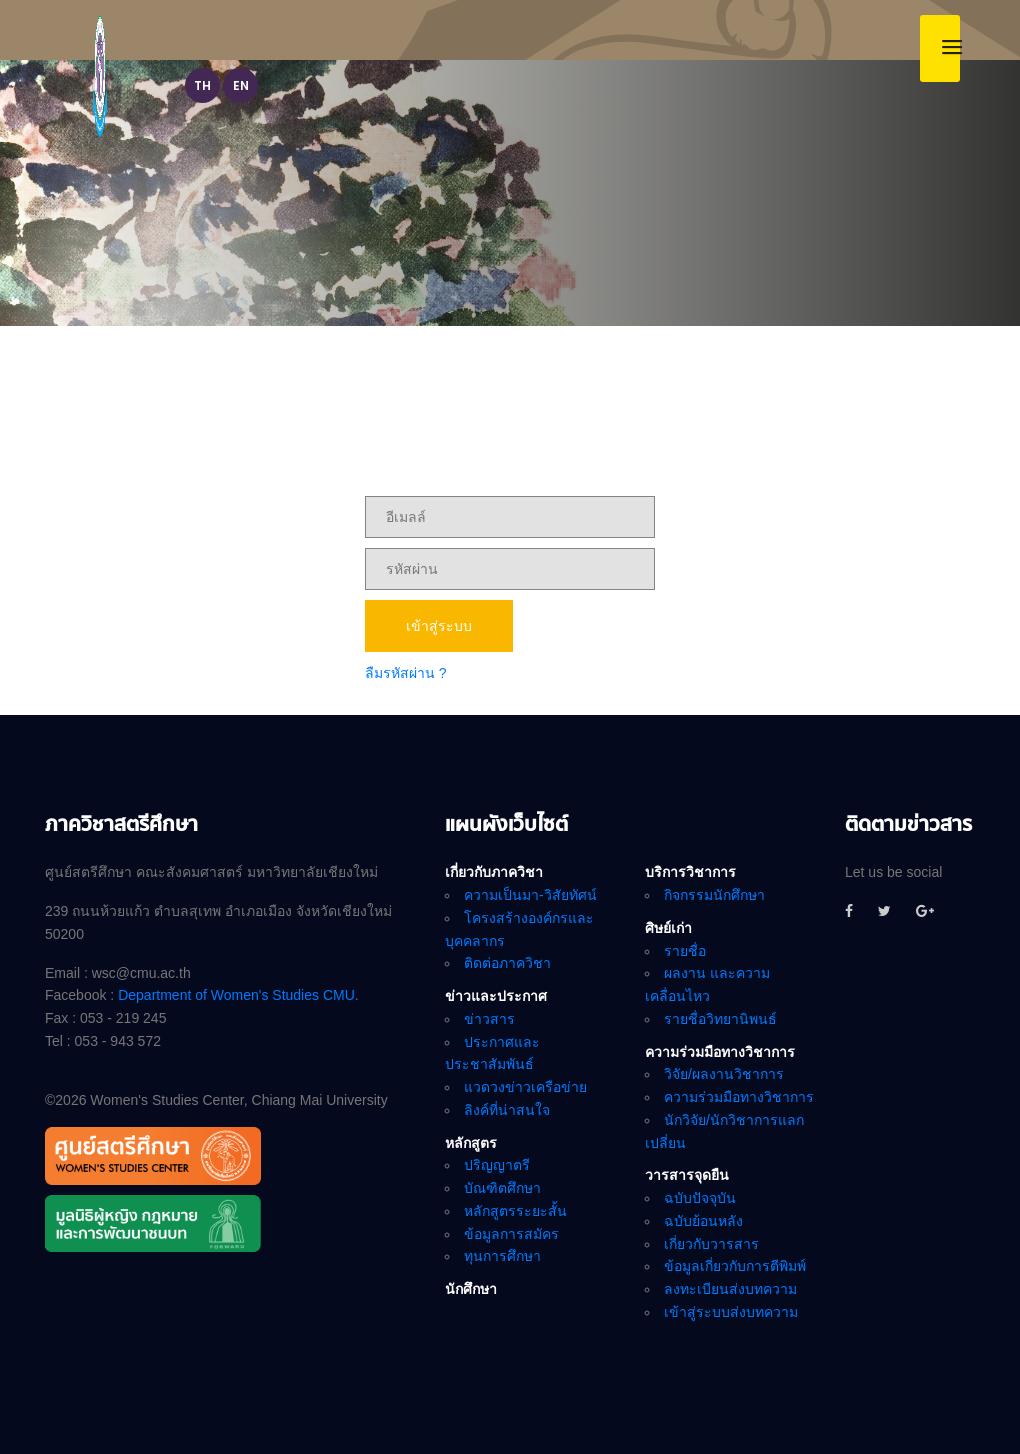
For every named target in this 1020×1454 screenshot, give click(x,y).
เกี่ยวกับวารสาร (711, 1244)
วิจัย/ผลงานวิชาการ (724, 1074)
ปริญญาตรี (497, 1165)
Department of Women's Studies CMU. (238, 995)
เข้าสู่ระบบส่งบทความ (731, 1312)
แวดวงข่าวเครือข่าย (525, 1087)
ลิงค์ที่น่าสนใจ (507, 1110)
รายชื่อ (685, 951)
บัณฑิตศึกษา (502, 1188)
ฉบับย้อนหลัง (703, 1221)
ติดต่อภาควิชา (507, 963)
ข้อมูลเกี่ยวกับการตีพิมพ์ (735, 1266)
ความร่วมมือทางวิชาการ (739, 1097)
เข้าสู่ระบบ (439, 626)
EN (241, 87)
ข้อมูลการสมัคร (511, 1234)
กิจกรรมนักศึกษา (714, 895)
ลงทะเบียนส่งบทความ (730, 1289)
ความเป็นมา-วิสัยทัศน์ (530, 895)
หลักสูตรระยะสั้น (515, 1211)
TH (202, 87)
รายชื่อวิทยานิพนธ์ (720, 1019)
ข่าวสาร (489, 1019)
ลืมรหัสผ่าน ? (406, 673)
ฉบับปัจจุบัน (700, 1198)
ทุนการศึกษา (502, 1256)
